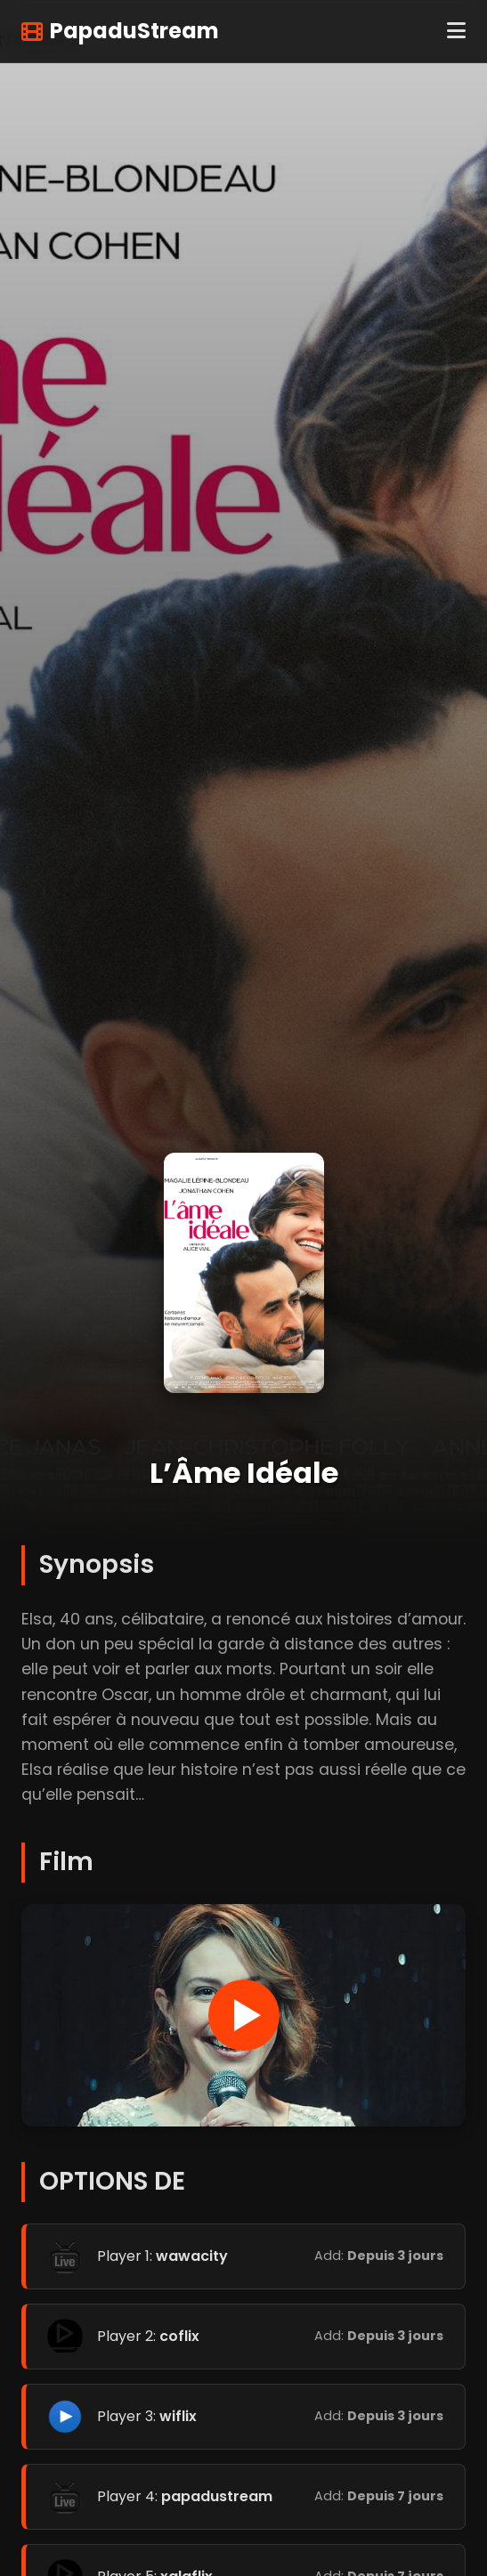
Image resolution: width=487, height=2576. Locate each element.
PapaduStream (120, 30)
